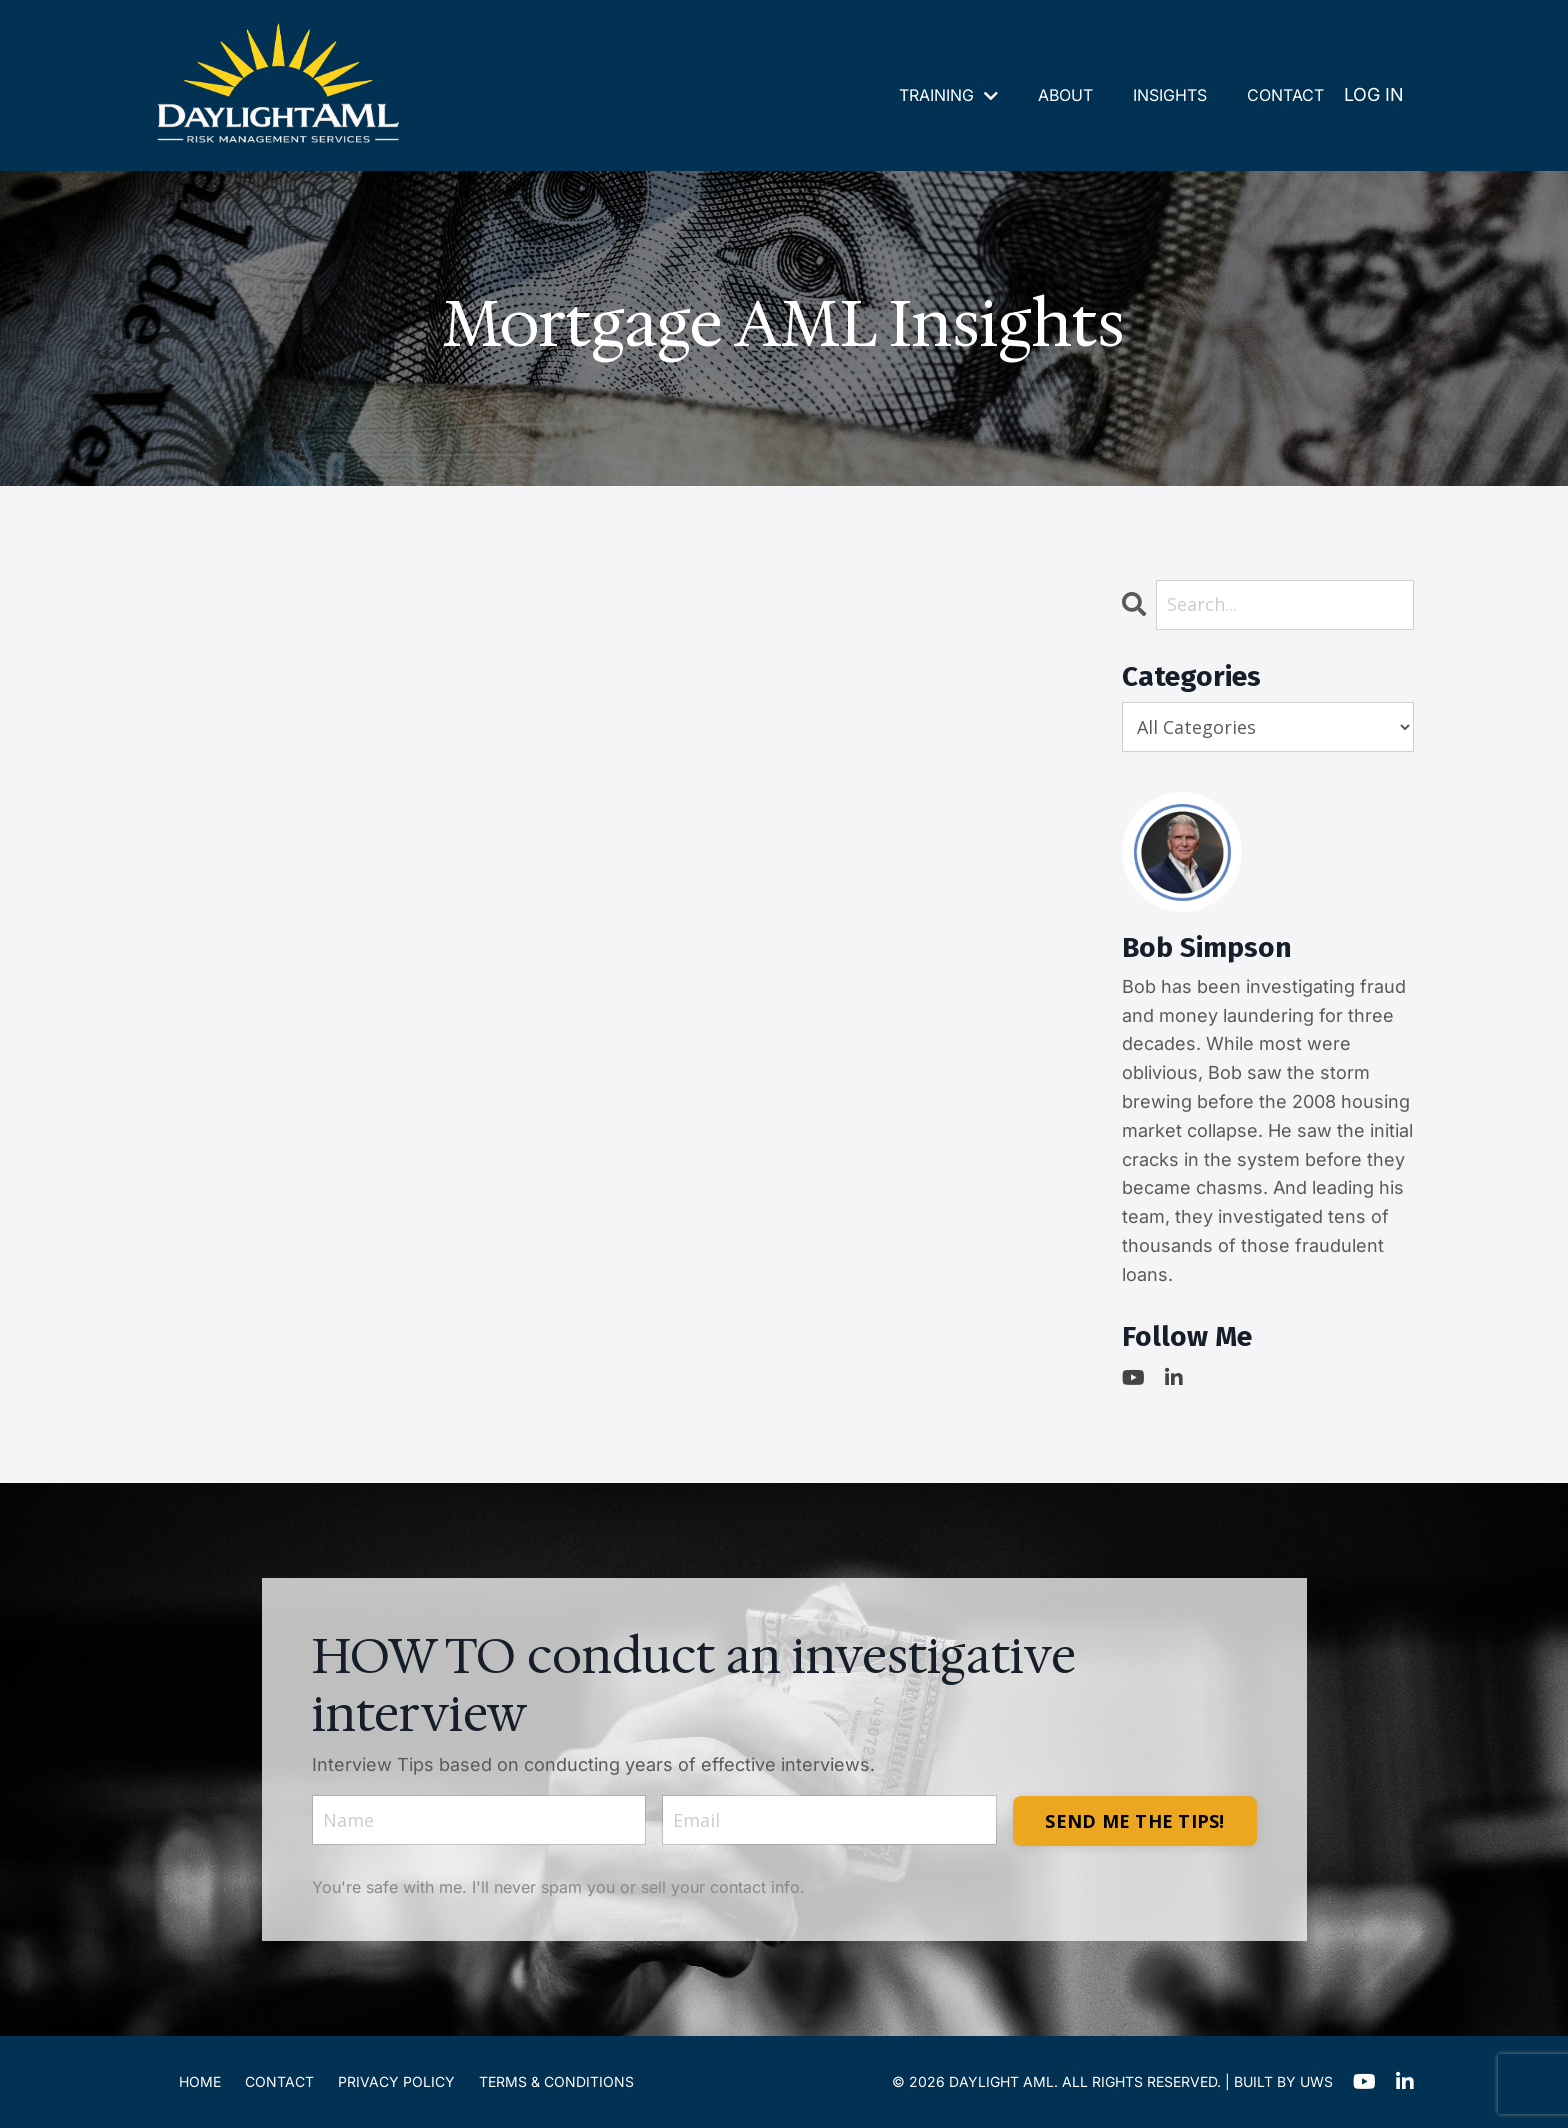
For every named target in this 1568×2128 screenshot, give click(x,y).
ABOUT (1065, 95)
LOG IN (1374, 94)
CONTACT (1285, 95)
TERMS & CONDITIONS (556, 2081)
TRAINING (948, 95)
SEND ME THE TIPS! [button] (1134, 1821)
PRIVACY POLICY (396, 2081)
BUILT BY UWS (1283, 2081)
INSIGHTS (1170, 95)
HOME (200, 2081)
